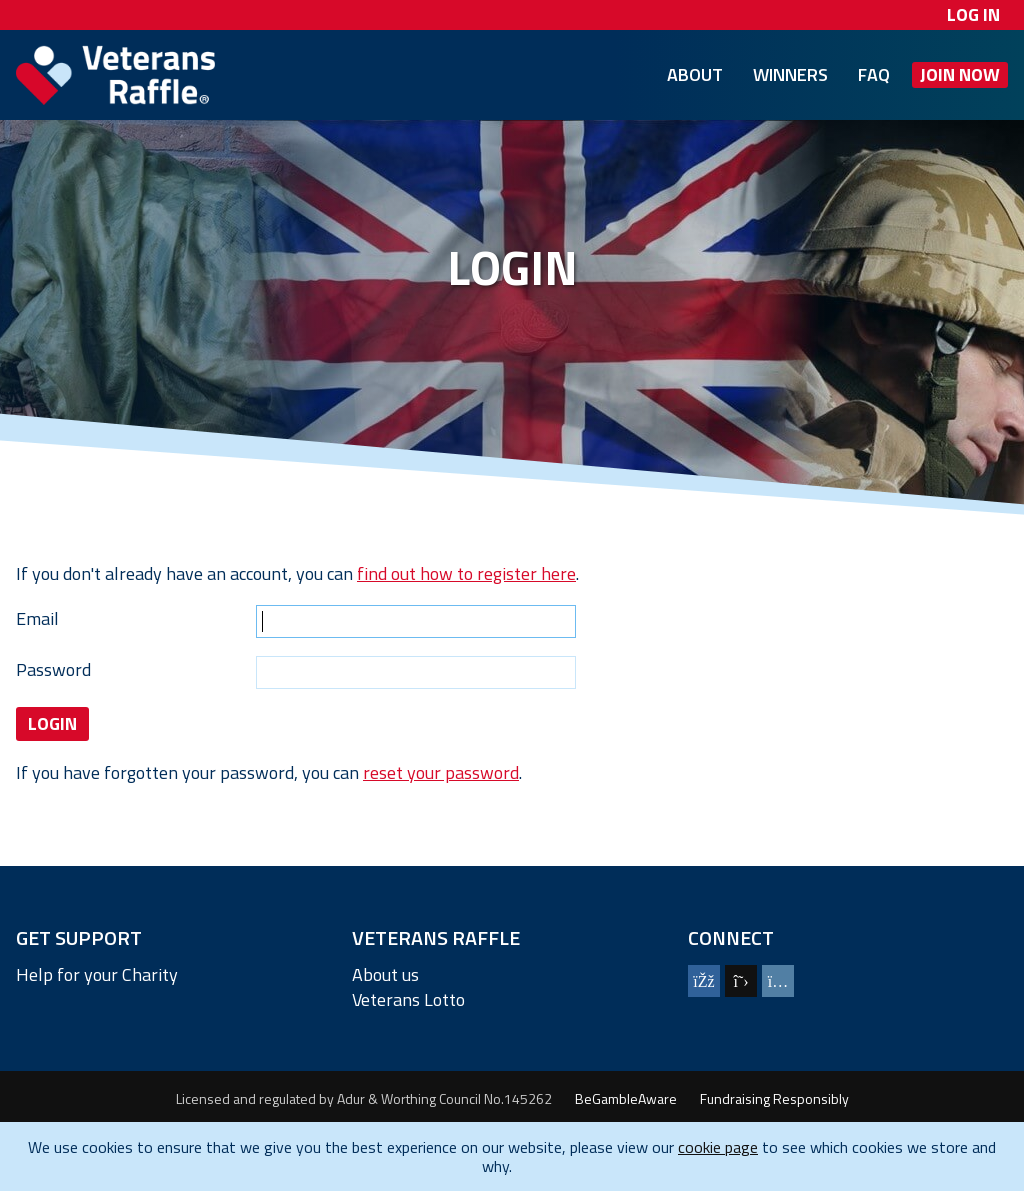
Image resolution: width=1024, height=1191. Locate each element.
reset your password (441, 772)
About (695, 74)
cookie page (718, 1147)
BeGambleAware (626, 1099)
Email (37, 618)
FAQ (874, 74)
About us (385, 974)
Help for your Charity (97, 974)
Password (53, 669)
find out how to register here (466, 573)
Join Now (960, 75)
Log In (973, 14)
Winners (790, 74)
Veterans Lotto (408, 999)
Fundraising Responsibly (774, 1099)
